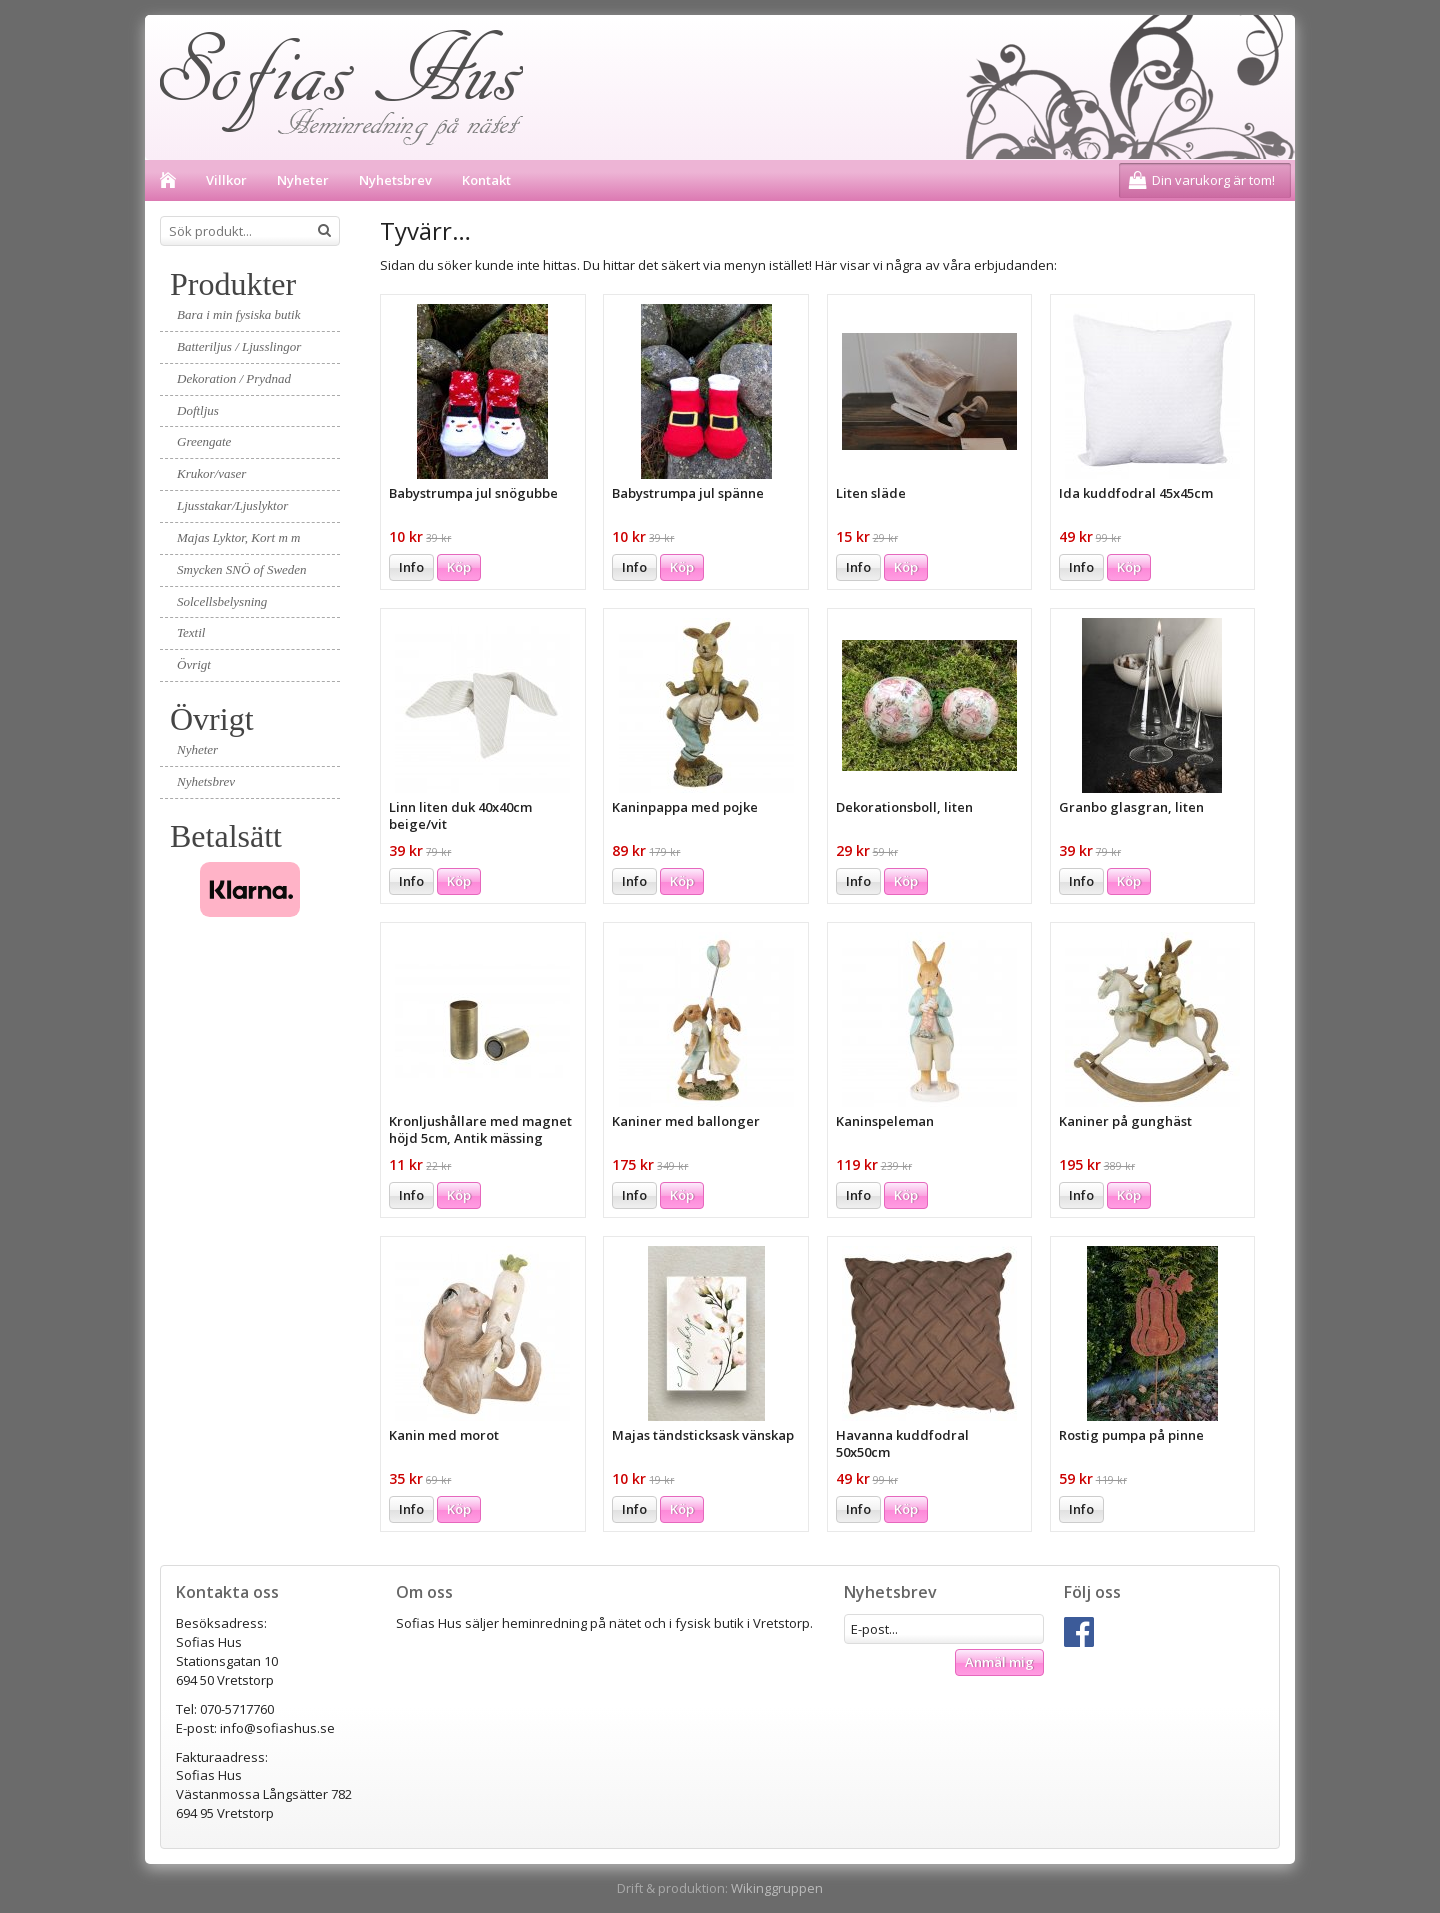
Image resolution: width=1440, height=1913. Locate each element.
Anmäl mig (999, 1662)
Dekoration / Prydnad (234, 378)
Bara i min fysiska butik (239, 314)
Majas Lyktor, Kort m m (238, 537)
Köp (459, 567)
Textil (191, 632)
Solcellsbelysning (222, 601)
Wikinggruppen (777, 1888)
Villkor (226, 180)
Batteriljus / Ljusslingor (239, 346)
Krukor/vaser (211, 473)
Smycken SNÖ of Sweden (242, 569)
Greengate (204, 441)
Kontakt (486, 180)
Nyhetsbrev (395, 180)
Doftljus (198, 410)
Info (411, 567)
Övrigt (194, 664)
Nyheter (303, 180)
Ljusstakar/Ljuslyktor (232, 505)
